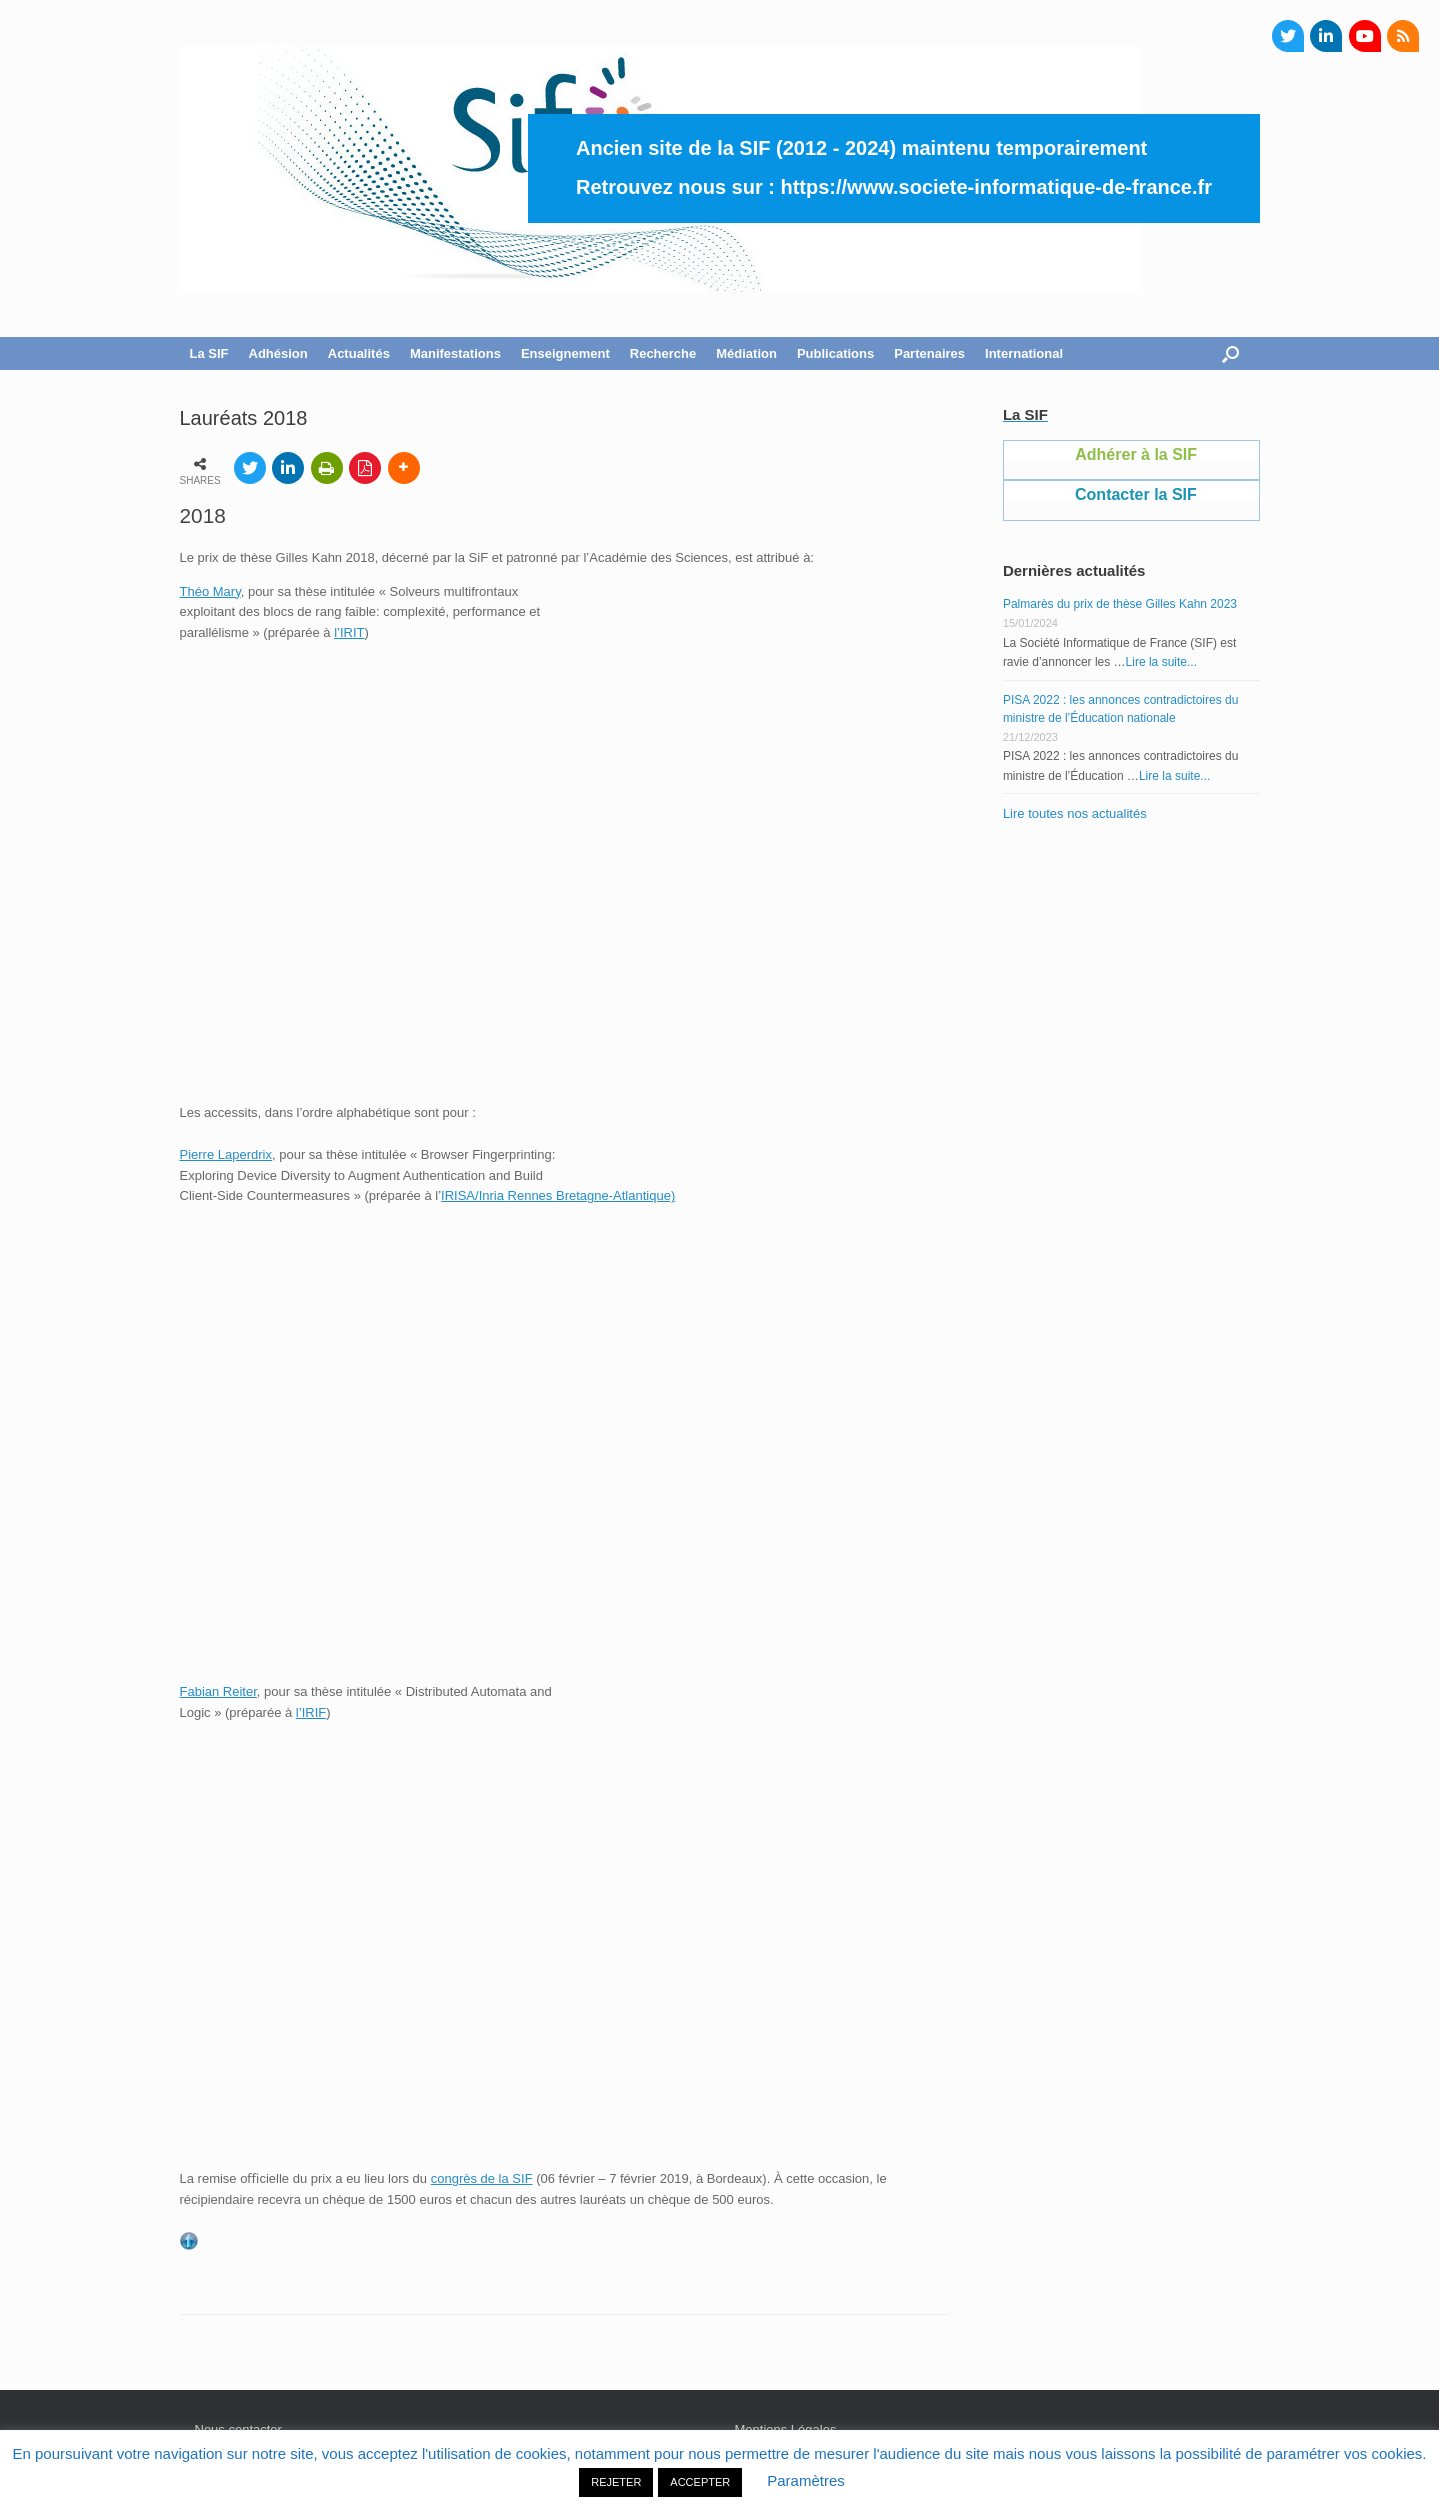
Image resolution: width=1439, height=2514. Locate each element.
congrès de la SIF (482, 2178)
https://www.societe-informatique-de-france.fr (996, 187)
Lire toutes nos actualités (1075, 813)
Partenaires (929, 353)
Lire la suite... (1161, 662)
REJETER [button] (616, 2482)
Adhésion (278, 353)
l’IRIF (311, 1712)
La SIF (209, 353)
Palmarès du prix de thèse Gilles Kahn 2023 (1120, 604)
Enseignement (565, 353)
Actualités (359, 353)
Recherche (663, 353)
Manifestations (455, 353)
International (1024, 353)
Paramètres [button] (806, 2480)
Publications (835, 353)
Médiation (746, 353)
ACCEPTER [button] (700, 2482)
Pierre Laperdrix (226, 1154)
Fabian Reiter (218, 1691)
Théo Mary (210, 591)
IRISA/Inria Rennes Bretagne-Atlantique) (558, 1195)
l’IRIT (349, 632)
